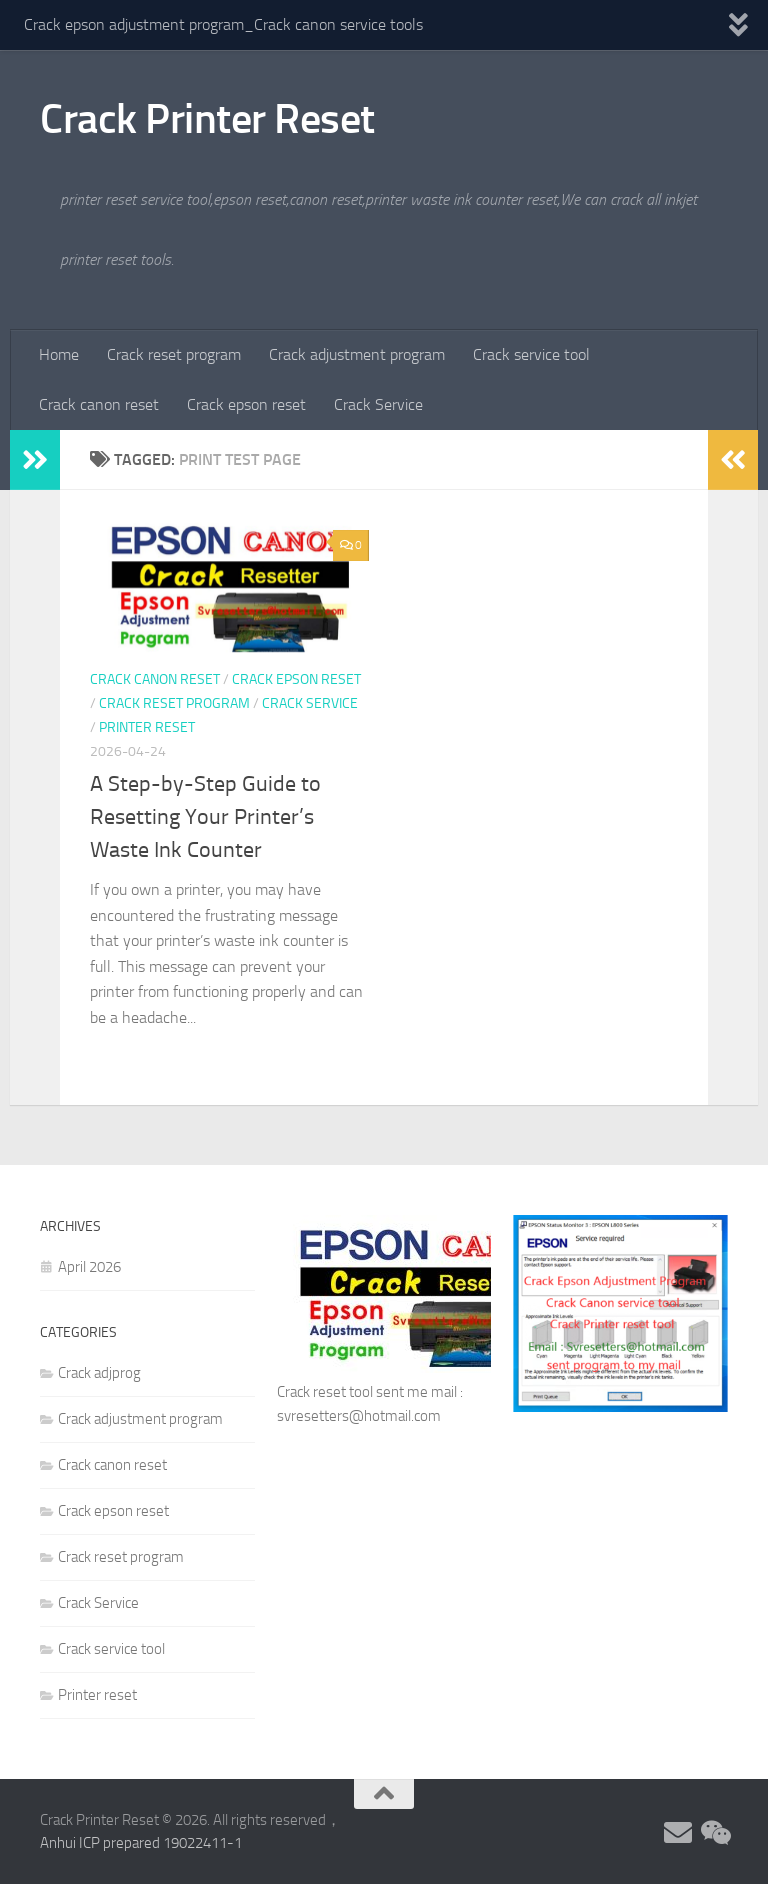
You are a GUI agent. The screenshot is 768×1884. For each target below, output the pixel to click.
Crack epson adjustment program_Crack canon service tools (223, 24)
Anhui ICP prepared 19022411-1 (141, 1843)
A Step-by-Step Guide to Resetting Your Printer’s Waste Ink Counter (205, 817)
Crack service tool (531, 354)
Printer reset (147, 727)
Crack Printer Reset (207, 119)
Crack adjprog (99, 1373)
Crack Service (378, 404)
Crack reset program (174, 354)
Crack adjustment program (357, 354)
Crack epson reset (246, 404)
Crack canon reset (99, 404)
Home (59, 354)
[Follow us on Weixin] (714, 1833)
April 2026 (89, 1267)
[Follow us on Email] (678, 1833)
